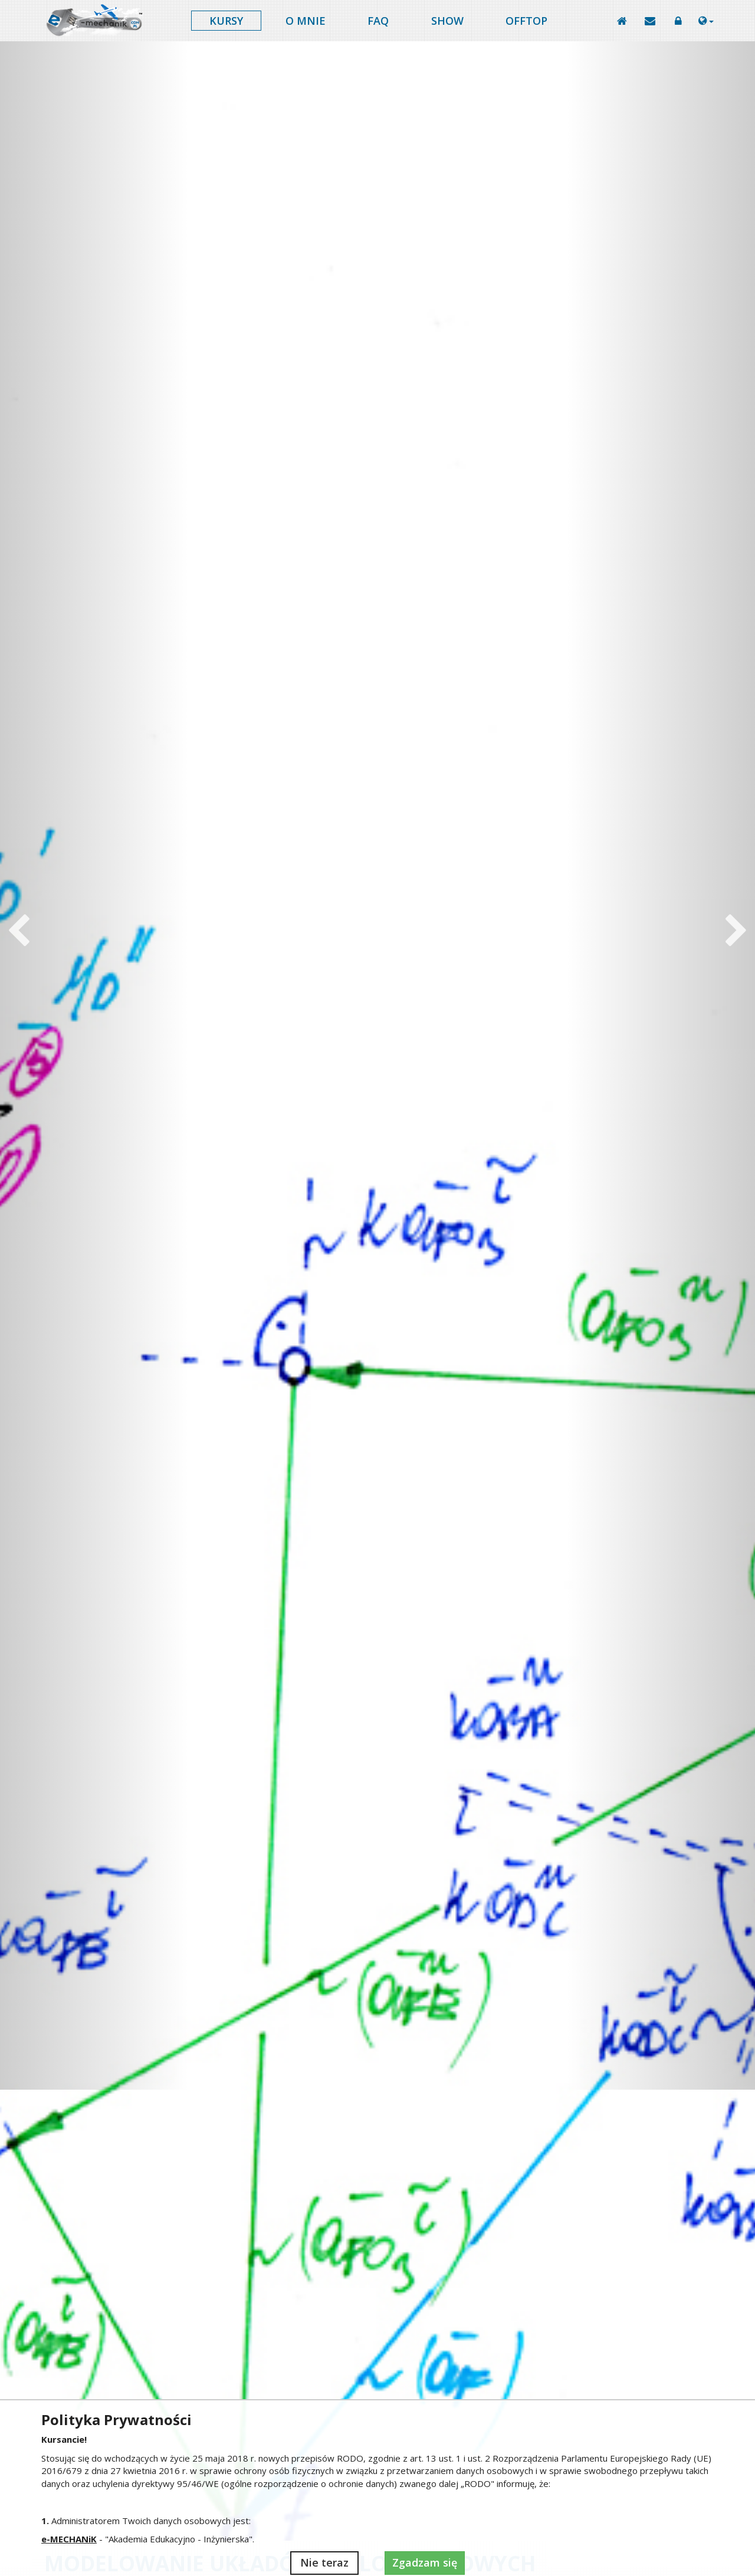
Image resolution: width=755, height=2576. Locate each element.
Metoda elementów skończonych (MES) (464, 1798)
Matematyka (636, 1792)
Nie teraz (324, 2562)
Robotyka (291, 1792)
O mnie (305, 21)
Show (447, 21)
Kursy (226, 21)
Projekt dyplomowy (118, 1792)
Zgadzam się (424, 2562)
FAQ (378, 21)
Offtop (526, 21)
